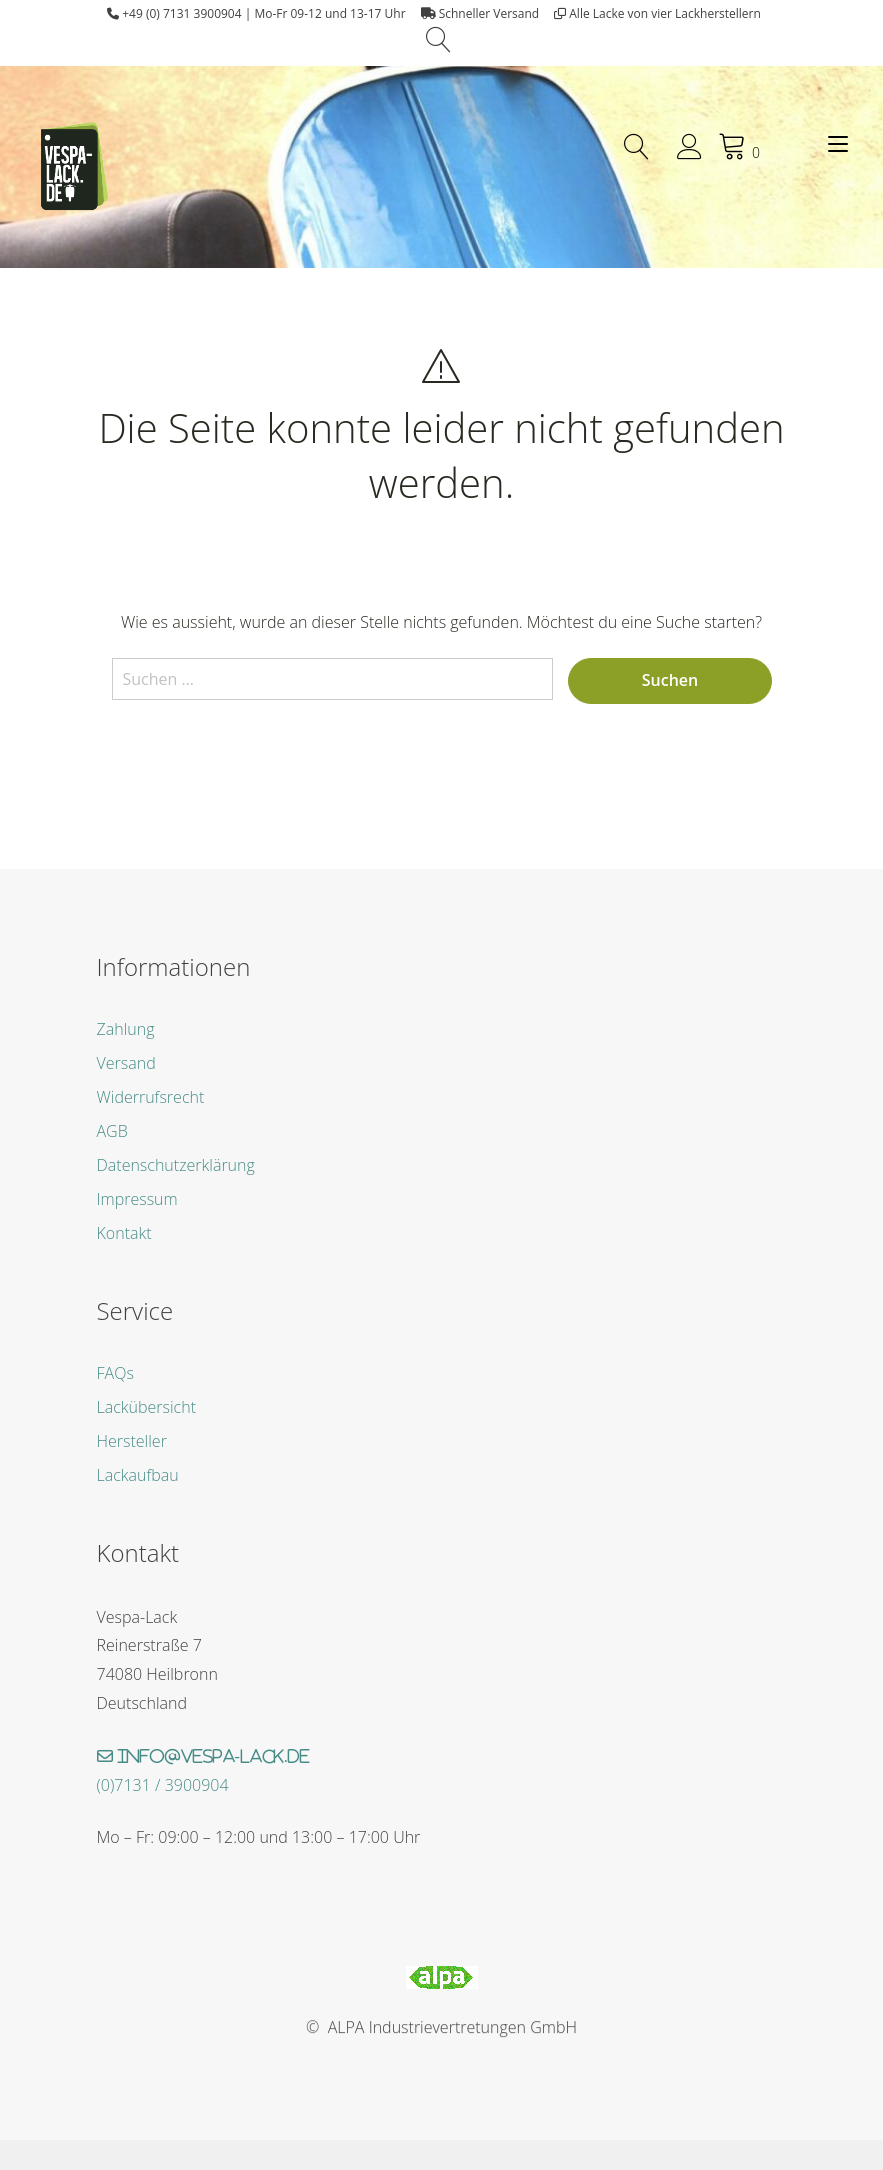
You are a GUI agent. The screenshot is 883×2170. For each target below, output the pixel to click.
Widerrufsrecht (151, 1097)
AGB (112, 1131)
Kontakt (124, 1233)
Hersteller (132, 1441)
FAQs (115, 1373)
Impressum (137, 1199)
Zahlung (126, 1029)
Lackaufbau (138, 1475)
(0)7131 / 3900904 (163, 1785)
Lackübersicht (146, 1407)
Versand (126, 1063)
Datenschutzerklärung (176, 1165)
